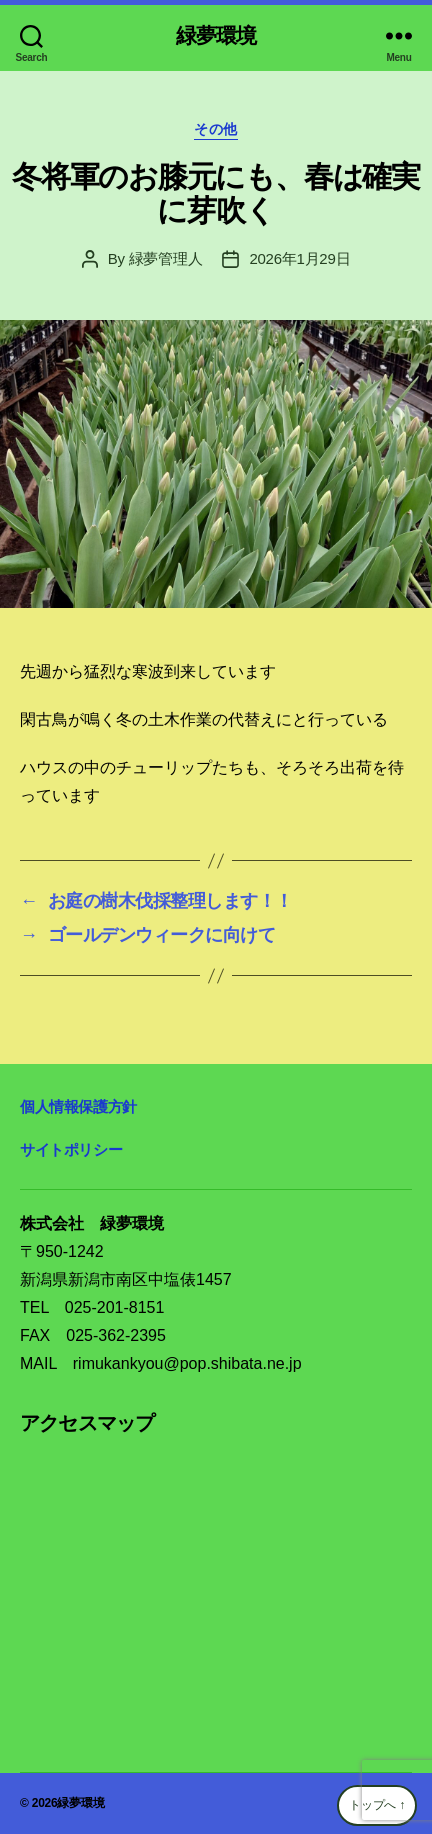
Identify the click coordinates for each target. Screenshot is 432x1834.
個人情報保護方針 (78, 1106)
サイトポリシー (71, 1149)
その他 (216, 129)
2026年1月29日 (299, 258)
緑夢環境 (216, 35)
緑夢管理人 (166, 258)
